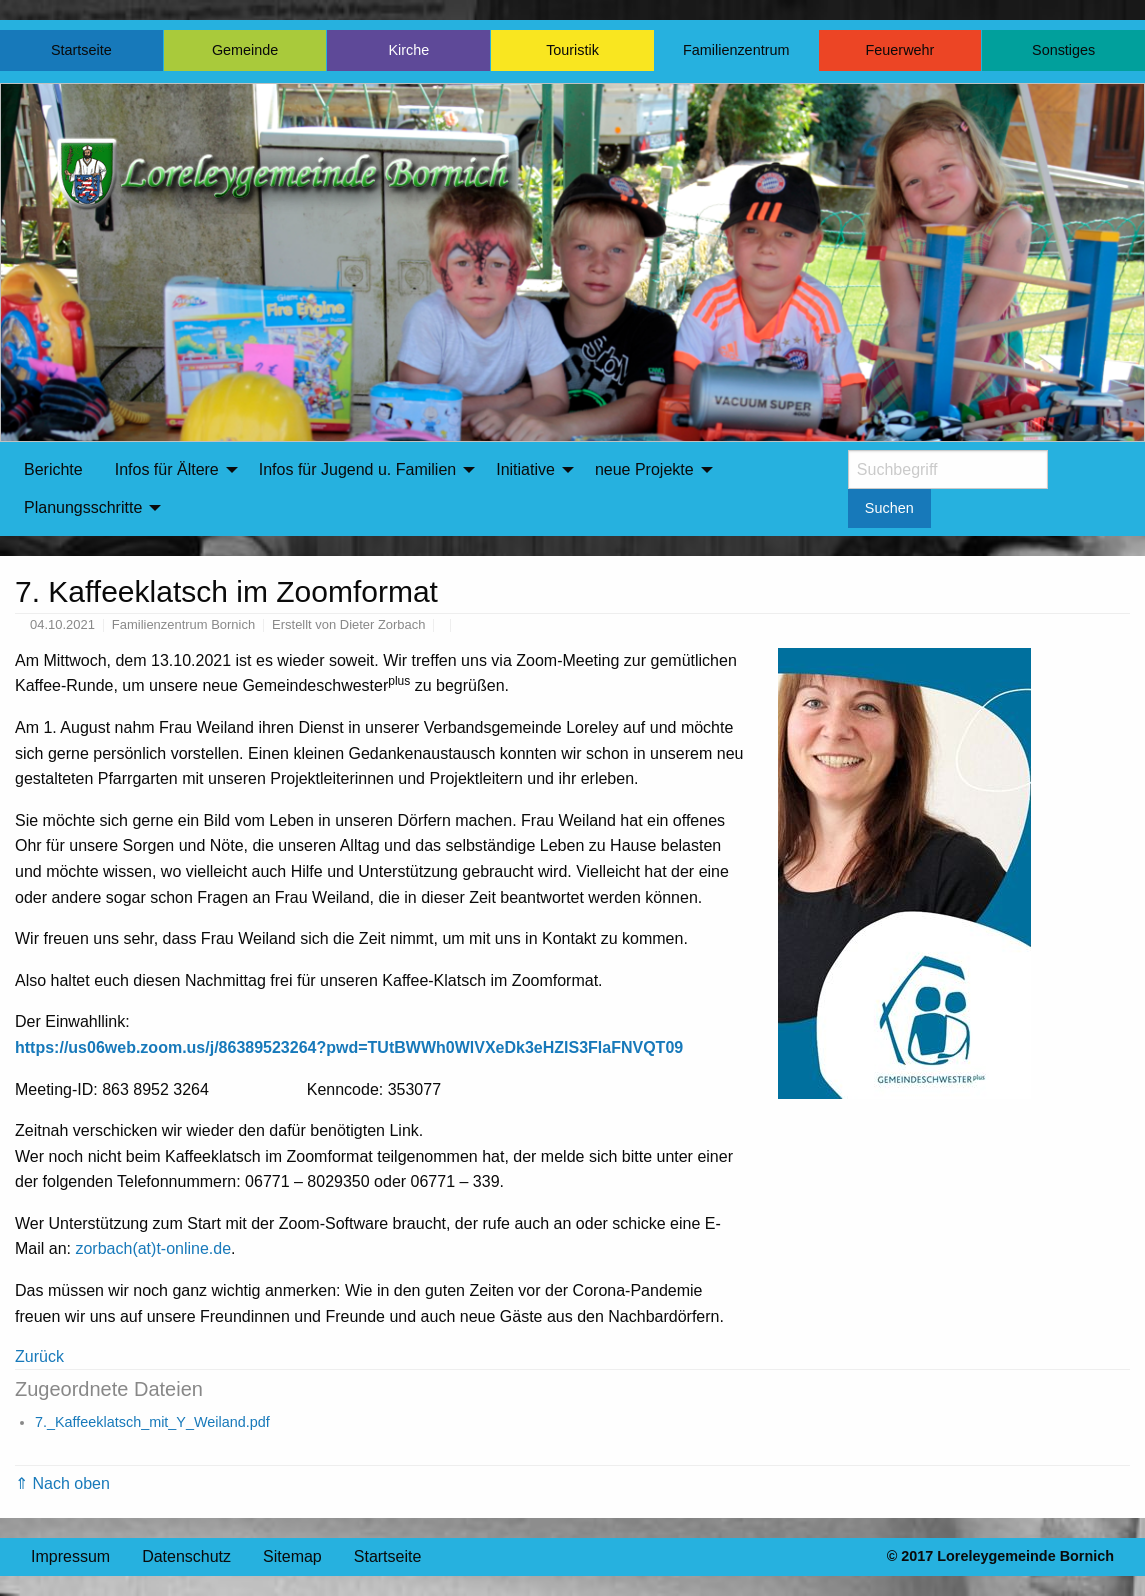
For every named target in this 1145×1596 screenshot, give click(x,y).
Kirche (408, 50)
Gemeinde (245, 50)
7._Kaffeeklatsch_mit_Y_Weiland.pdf (152, 1422)
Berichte (53, 469)
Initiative (525, 469)
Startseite (81, 50)
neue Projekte (644, 469)
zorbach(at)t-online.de (153, 1248)
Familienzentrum (736, 50)
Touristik (572, 50)
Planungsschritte (83, 507)
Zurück (39, 1356)
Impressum (70, 1556)
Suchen (889, 508)
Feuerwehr (900, 50)
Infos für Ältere (167, 469)
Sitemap (292, 1556)
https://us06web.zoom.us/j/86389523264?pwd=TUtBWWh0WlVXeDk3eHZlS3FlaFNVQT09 (349, 1047)
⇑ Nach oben (62, 1483)
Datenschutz (186, 1556)
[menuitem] (53, 470)
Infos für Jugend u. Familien (357, 469)
